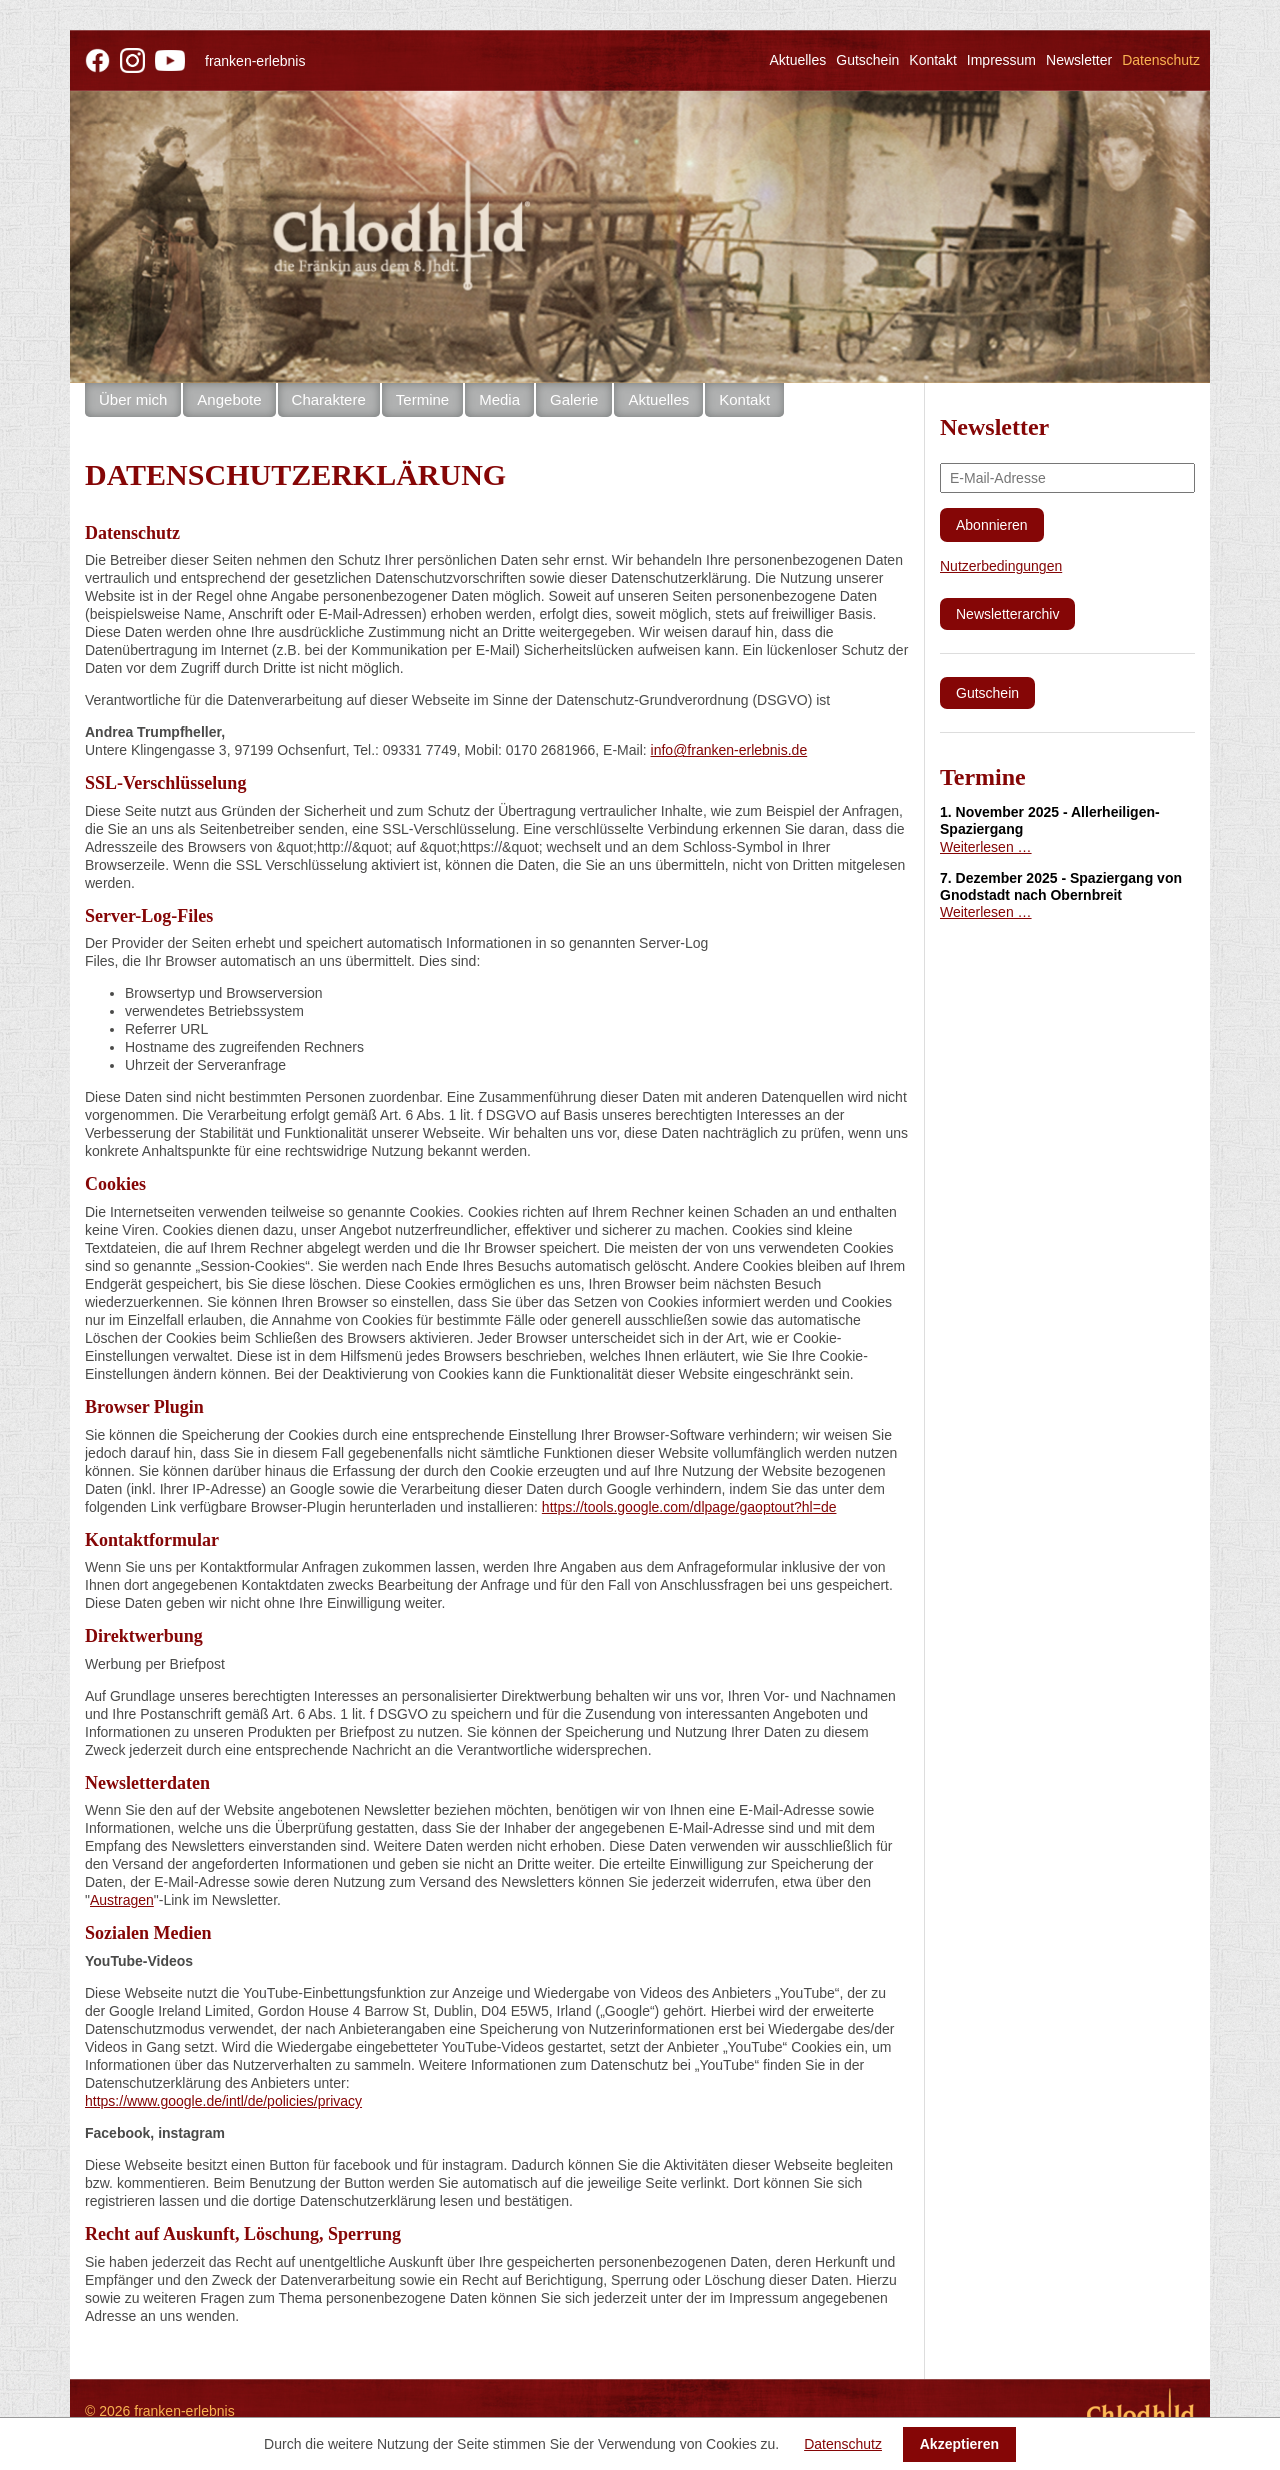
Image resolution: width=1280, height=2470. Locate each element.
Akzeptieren (959, 2444)
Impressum (1001, 60)
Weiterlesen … (986, 847)
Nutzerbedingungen (1001, 566)
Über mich (133, 399)
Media (499, 399)
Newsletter (1079, 60)
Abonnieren (992, 525)
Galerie (574, 399)
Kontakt (932, 60)
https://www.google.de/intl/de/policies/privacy (223, 2101)
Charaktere (329, 399)
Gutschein (867, 60)
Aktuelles (797, 60)
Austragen (122, 1900)
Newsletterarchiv (1007, 614)
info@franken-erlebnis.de (729, 750)
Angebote (229, 399)
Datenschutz (843, 2444)
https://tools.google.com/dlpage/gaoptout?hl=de (689, 1507)
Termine (422, 399)
